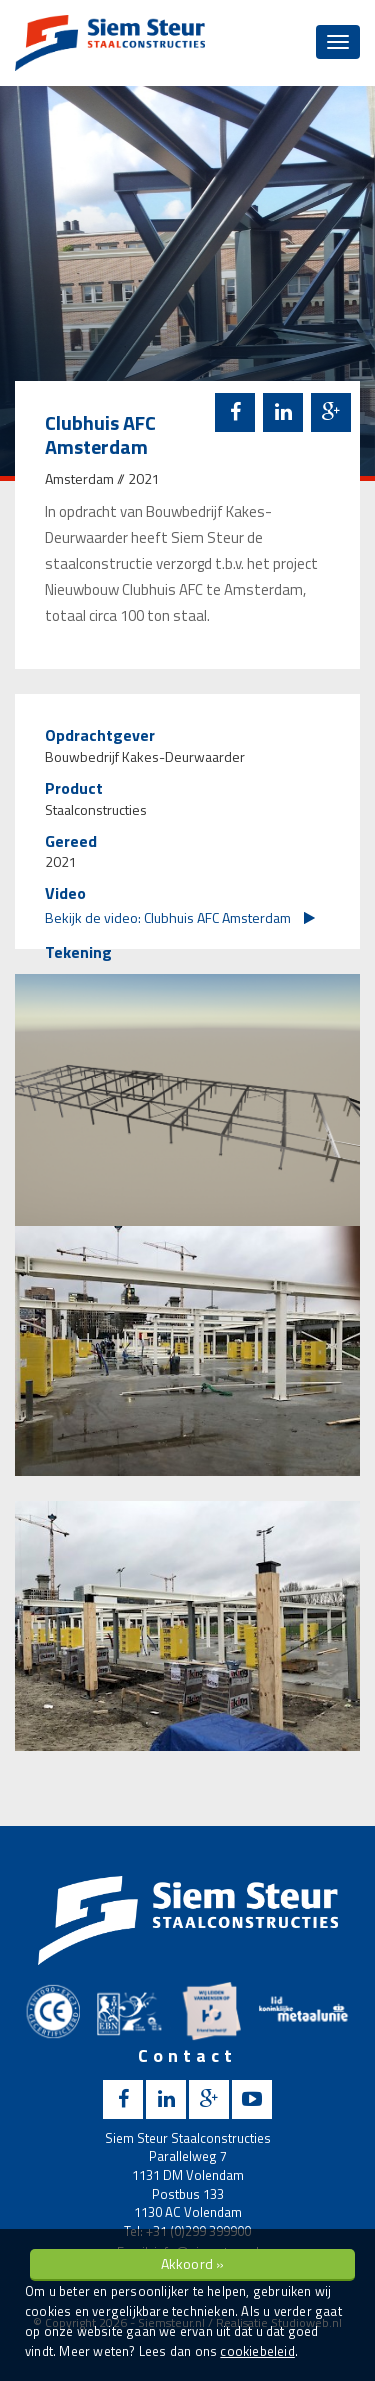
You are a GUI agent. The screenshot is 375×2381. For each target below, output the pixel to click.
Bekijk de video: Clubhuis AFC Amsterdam (180, 917)
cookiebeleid (257, 2351)
